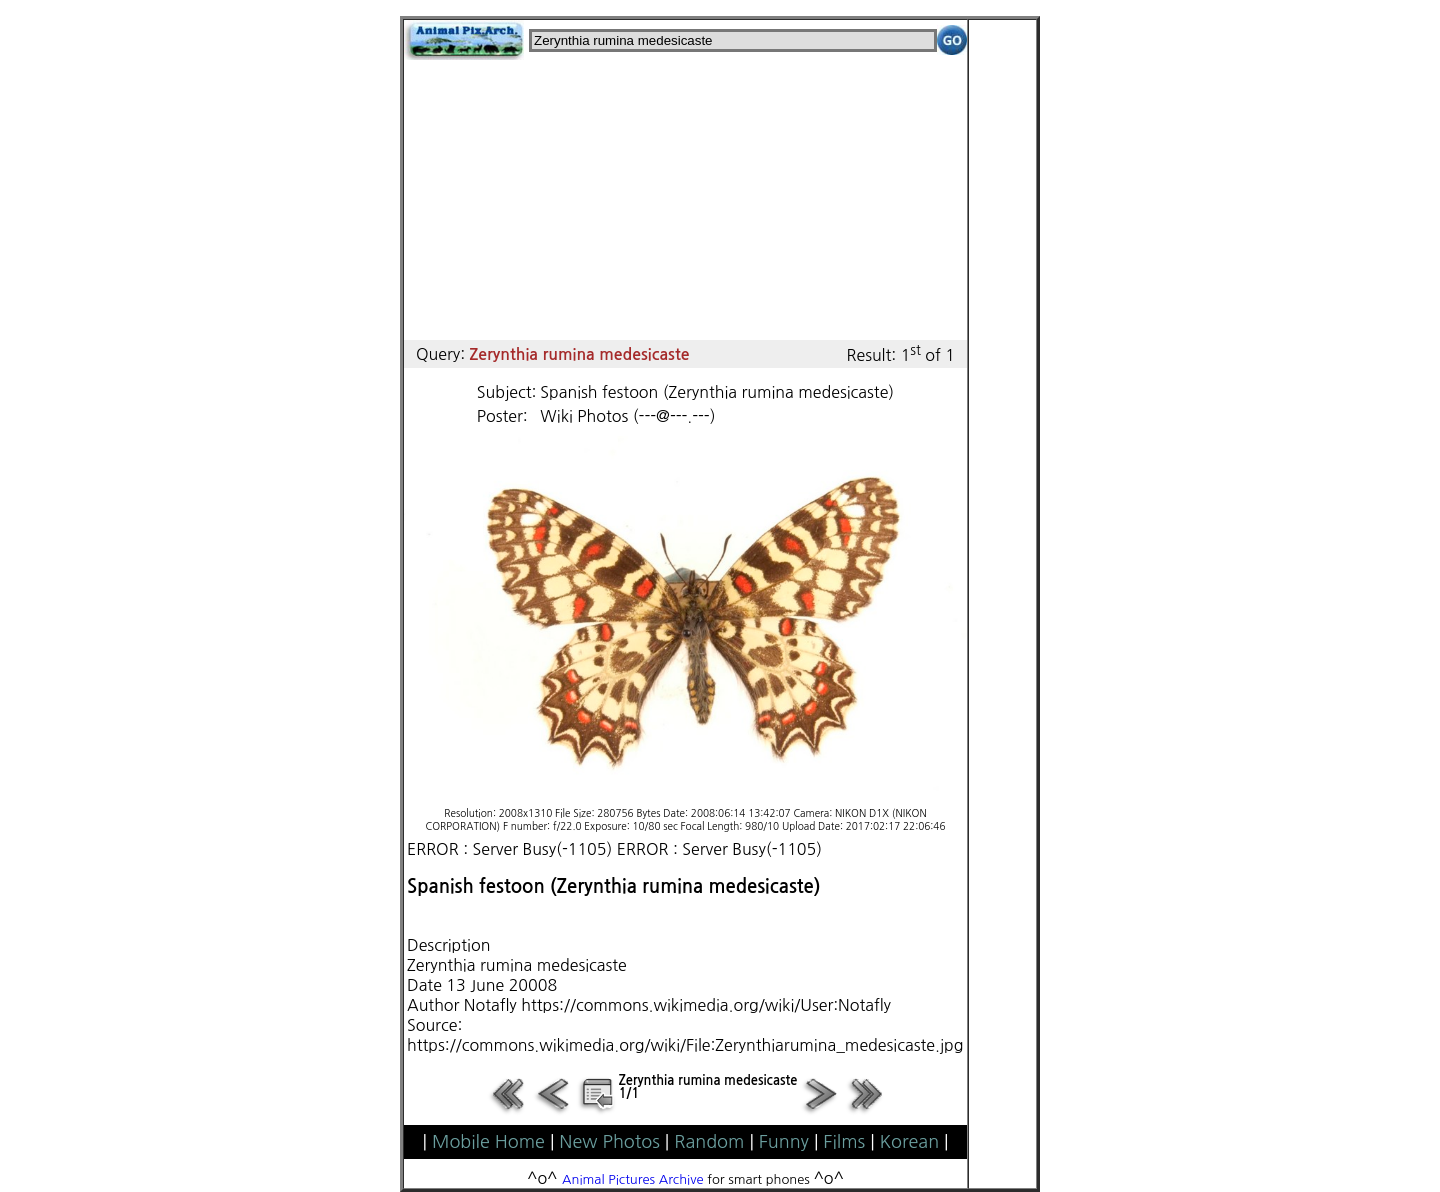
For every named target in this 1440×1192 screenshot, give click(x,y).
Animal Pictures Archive (633, 1179)
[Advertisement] (685, 200)
